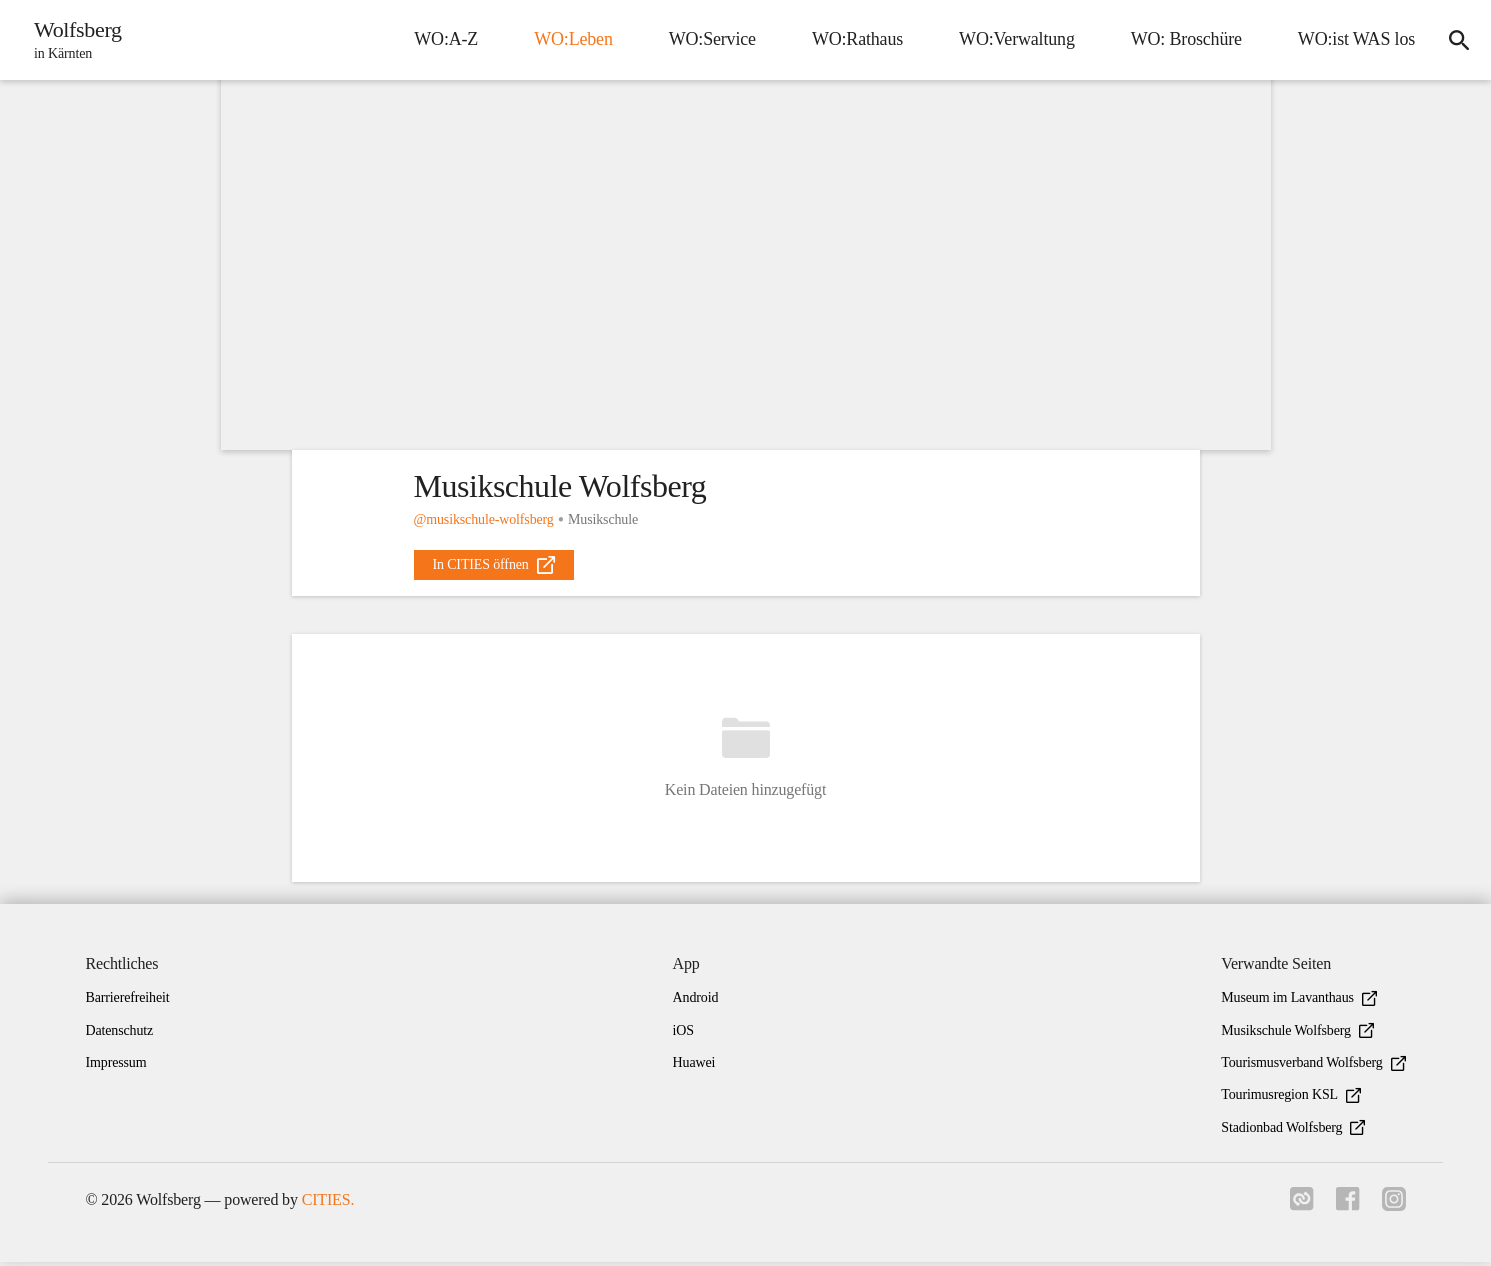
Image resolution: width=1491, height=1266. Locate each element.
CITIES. (328, 1203)
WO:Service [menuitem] (708, 39)
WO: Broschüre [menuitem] (1182, 39)
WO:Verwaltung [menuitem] (1013, 39)
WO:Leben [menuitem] (569, 39)
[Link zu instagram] (1394, 1209)
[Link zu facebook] (1346, 1209)
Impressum (116, 1066)
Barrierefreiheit (128, 1001)
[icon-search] (1457, 40)
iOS (683, 1034)
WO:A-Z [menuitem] (442, 39)
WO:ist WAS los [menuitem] (1352, 39)
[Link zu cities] (1298, 1209)
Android (696, 1001)
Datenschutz (120, 1034)
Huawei (694, 1066)
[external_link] (494, 565)
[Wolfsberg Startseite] (74, 40)
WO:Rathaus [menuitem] (853, 39)
